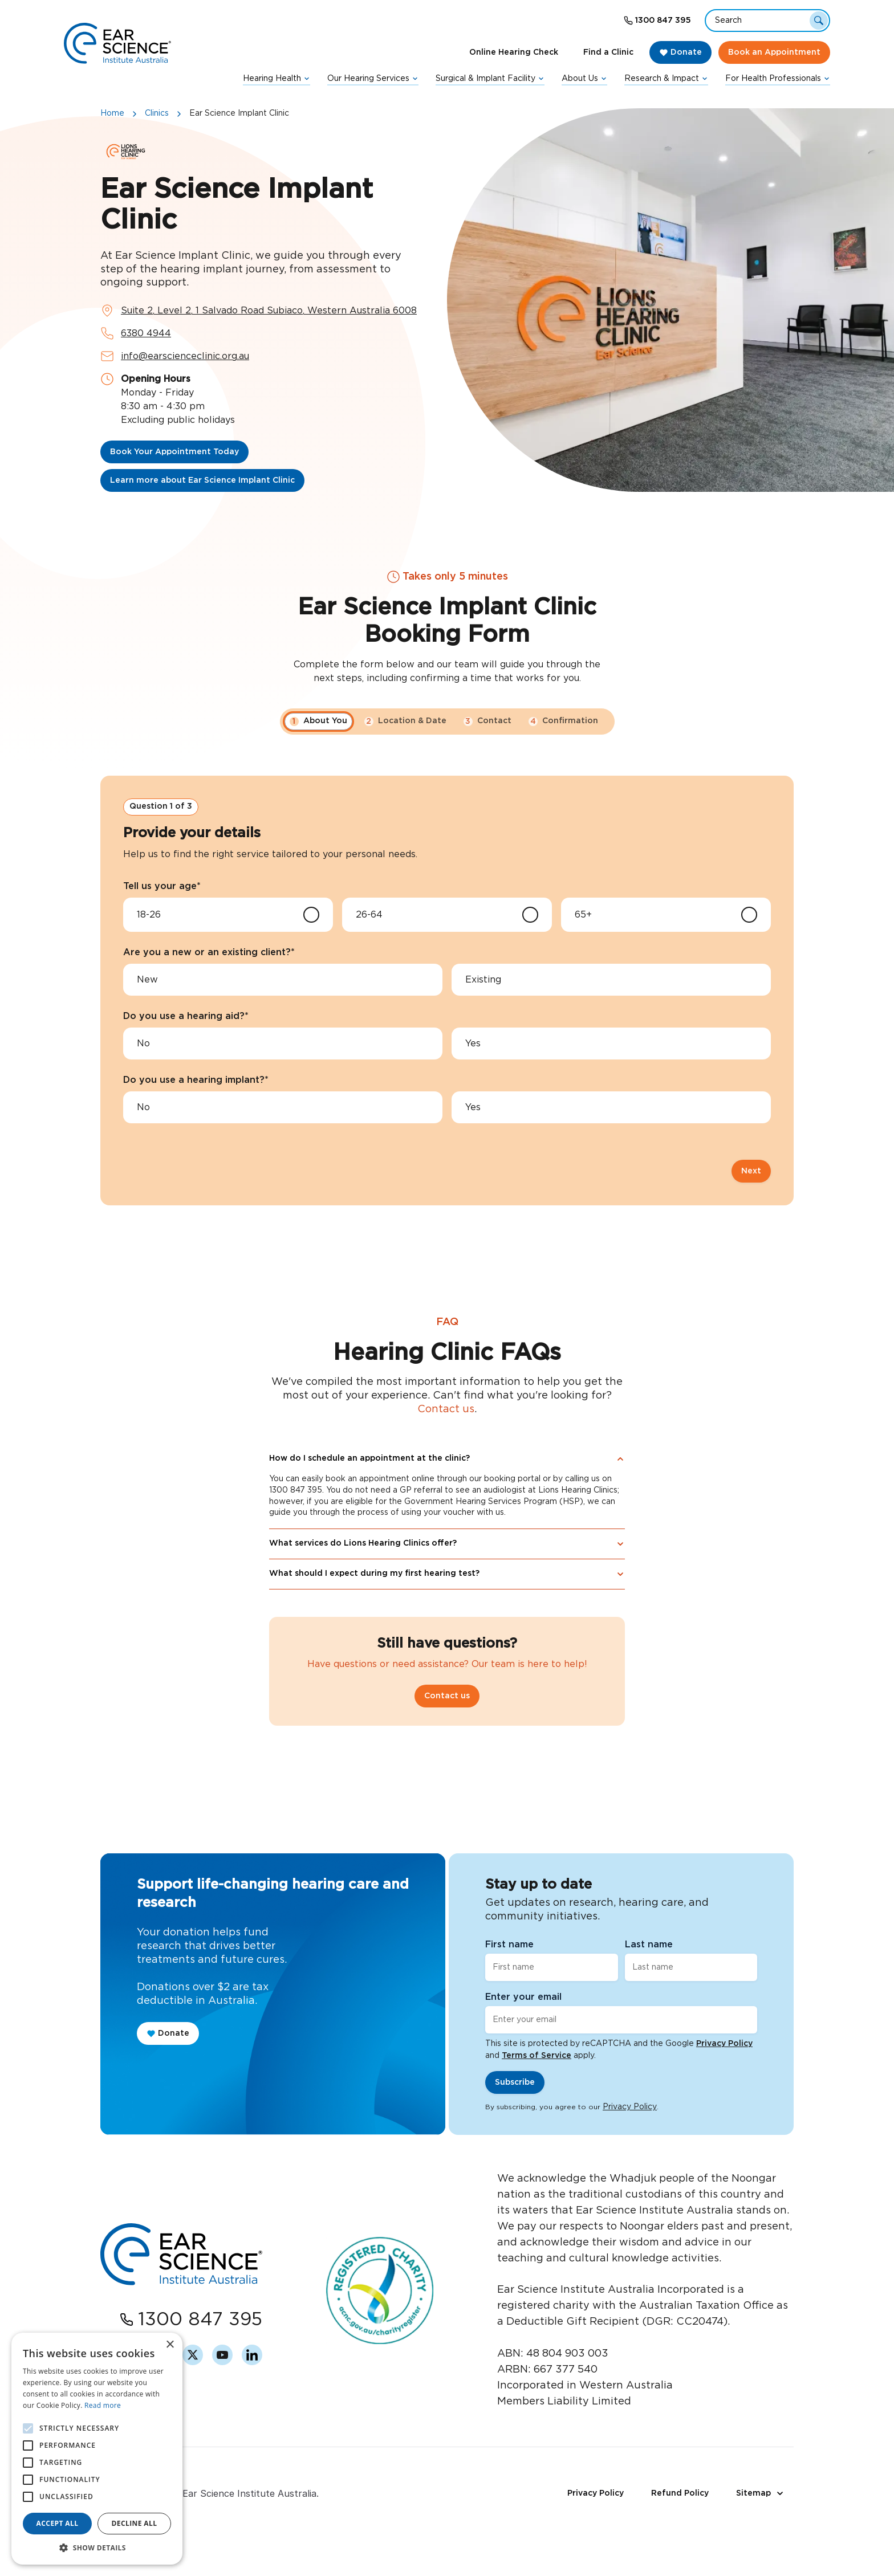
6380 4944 (146, 333)
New (147, 979)
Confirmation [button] (563, 721)
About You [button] (318, 721)
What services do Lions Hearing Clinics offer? (447, 1585)
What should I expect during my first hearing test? (447, 1615)
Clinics (157, 113)
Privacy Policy (724, 2044)
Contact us (445, 1451)
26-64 (369, 914)
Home (112, 113)
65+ (583, 914)
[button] (97, 2547)
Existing (483, 979)
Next (751, 1171)
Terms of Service (536, 2056)
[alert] (96, 2449)
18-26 (149, 914)
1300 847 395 (663, 21)
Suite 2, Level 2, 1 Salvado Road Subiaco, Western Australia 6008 (269, 310)
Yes (473, 1043)
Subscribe (515, 2082)
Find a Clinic (608, 52)
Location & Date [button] (405, 721)
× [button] (169, 2345)
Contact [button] (487, 721)
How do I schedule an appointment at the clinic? (447, 1500)
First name (509, 1944)
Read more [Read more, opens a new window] (102, 2405)
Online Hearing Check (513, 52)
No (143, 1043)
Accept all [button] (57, 2523)
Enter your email (523, 1997)
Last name (649, 1944)
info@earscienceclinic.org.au (185, 356)
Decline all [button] (134, 2523)
